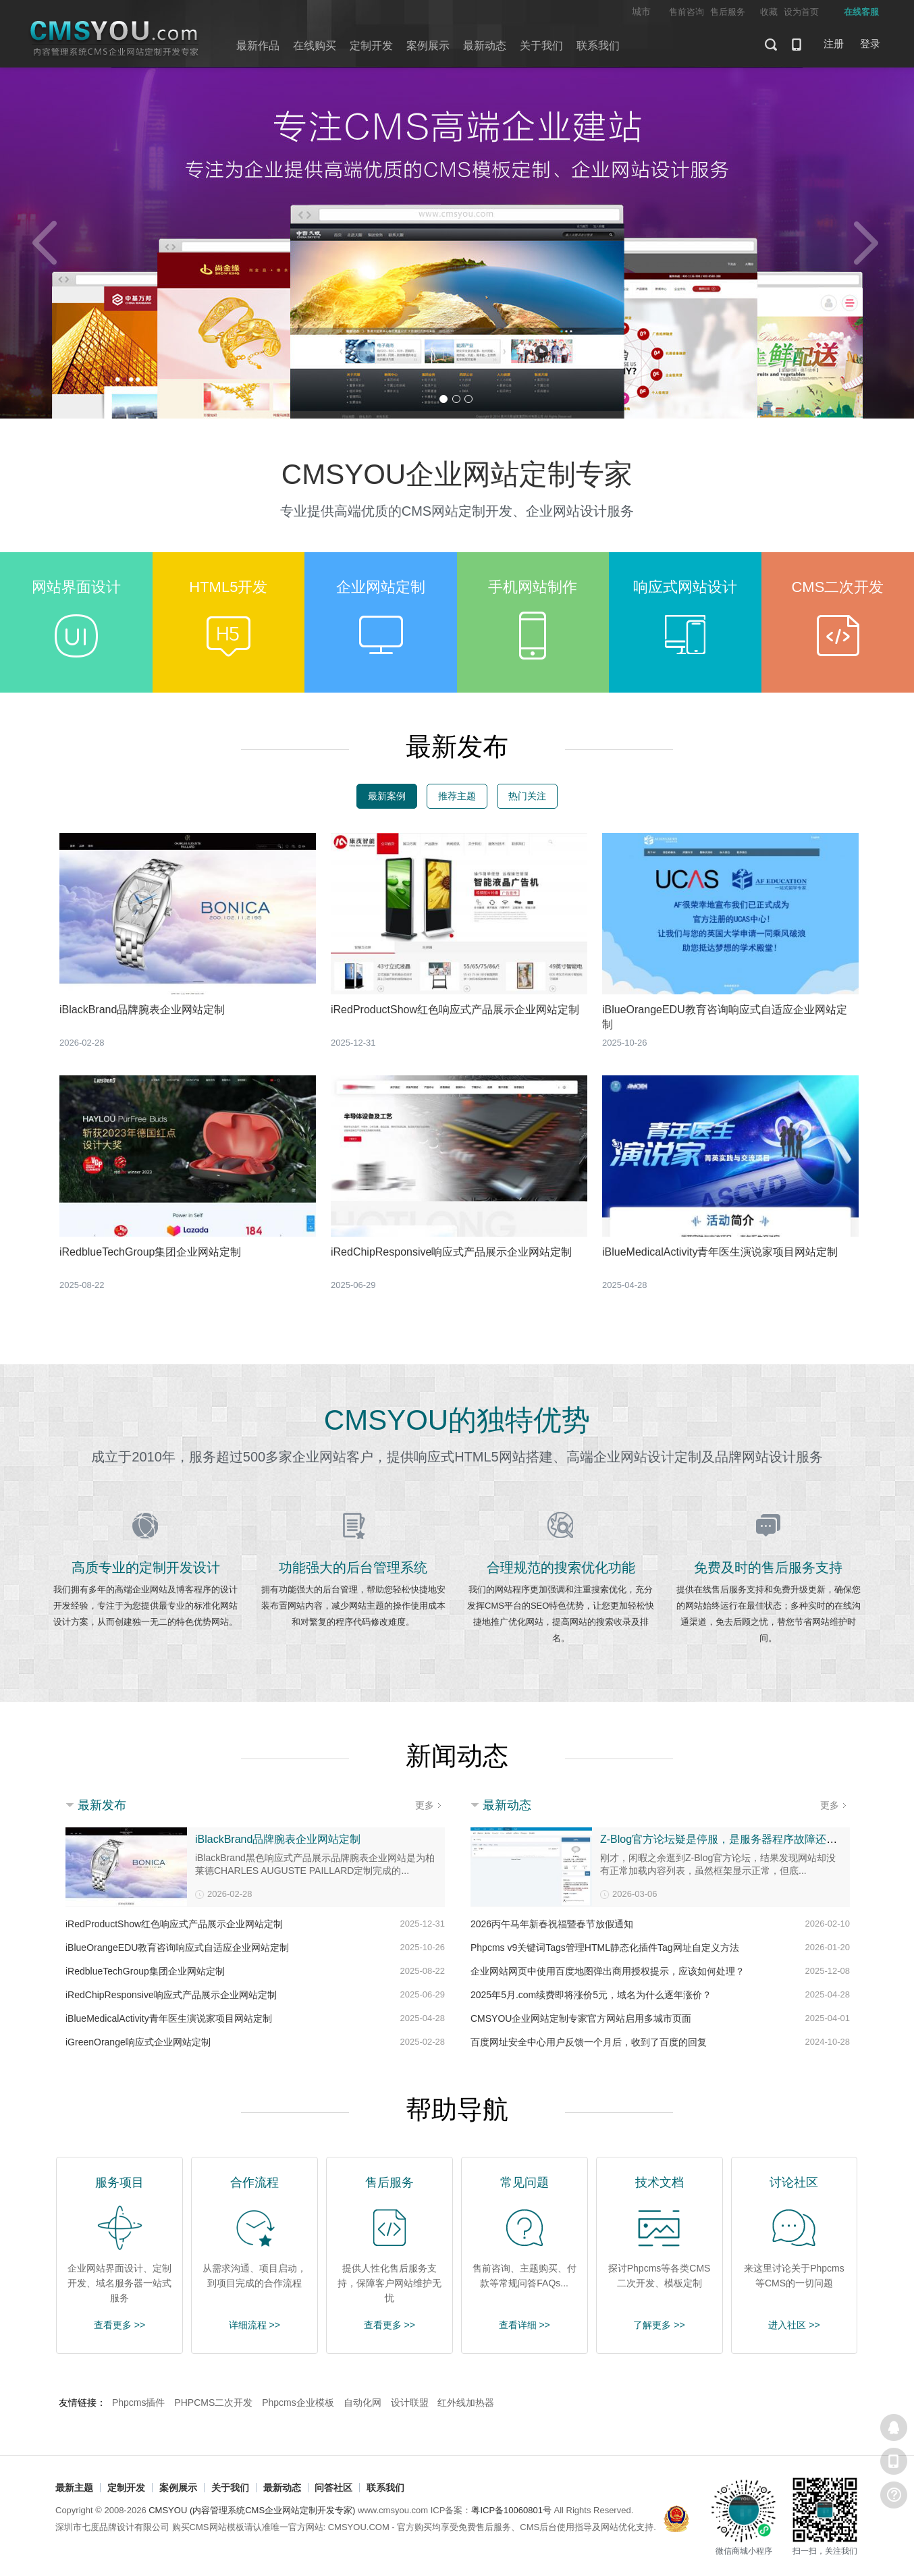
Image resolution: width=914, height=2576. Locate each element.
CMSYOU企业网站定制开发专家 (115, 39)
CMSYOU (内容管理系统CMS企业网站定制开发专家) (252, 2510)
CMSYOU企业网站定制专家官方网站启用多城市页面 (581, 2018)
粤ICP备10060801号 (511, 2510)
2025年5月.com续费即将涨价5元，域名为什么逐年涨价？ (591, 1994)
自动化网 (362, 2403)
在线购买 (314, 45)
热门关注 (527, 795)
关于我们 (541, 45)
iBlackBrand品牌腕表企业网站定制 (142, 1009)
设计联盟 (410, 2403)
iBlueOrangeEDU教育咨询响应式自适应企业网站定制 (177, 1947)
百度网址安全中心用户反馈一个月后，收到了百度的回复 (589, 2042)
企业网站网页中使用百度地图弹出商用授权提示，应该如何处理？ (608, 1971)
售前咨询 (686, 12)
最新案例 (387, 795)
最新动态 (484, 45)
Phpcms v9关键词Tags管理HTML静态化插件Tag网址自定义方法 (605, 1947)
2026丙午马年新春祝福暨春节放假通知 (552, 1923)
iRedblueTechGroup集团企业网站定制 (150, 1252)
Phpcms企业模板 (298, 2403)
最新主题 (74, 2487)
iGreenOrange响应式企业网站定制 (138, 2042)
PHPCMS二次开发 (213, 2403)
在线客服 (893, 2427)
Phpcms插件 (138, 2403)
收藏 (769, 12)
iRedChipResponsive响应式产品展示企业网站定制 (451, 1252)
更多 (424, 1805)
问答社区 (333, 2487)
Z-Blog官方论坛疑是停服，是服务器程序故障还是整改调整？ (745, 1839)
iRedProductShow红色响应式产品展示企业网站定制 (455, 1009)
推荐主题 (457, 795)
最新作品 (257, 45)
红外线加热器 (465, 2403)
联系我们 (598, 45)
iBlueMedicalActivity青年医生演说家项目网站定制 (720, 1252)
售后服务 (727, 12)
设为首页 (801, 12)
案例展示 (428, 45)
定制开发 (371, 45)
